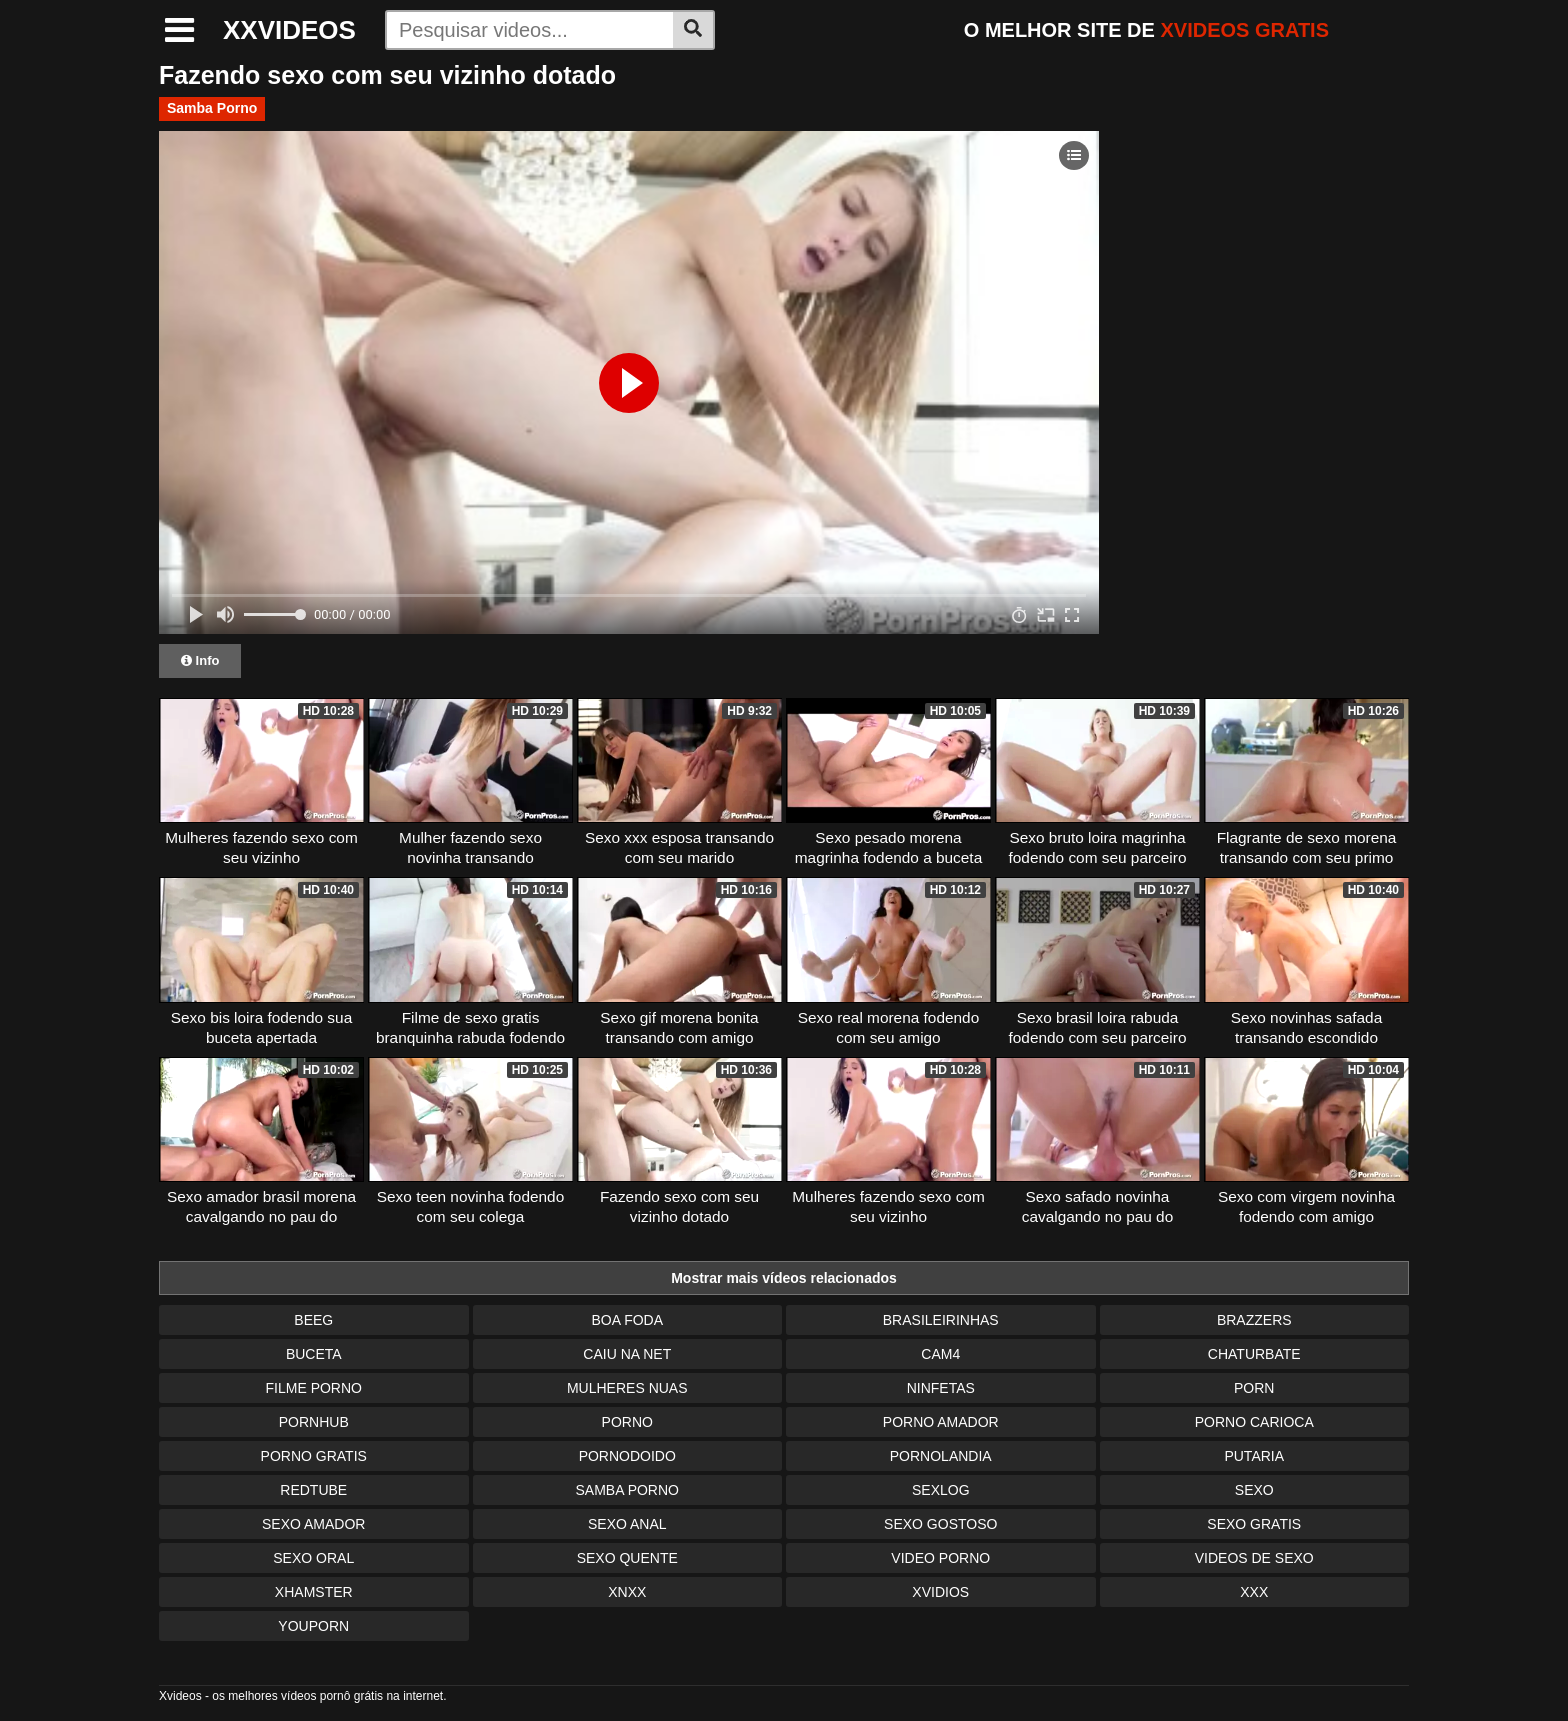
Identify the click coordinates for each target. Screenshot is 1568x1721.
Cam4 (940, 1354)
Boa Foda (627, 1320)
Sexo (1254, 1490)
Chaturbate (1254, 1354)
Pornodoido (627, 1456)
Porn (1254, 1388)
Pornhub (314, 1422)
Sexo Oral (313, 1558)
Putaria (1254, 1456)
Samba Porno (212, 108)
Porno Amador (941, 1422)
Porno (627, 1422)
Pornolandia (941, 1456)
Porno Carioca (1254, 1422)
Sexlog (941, 1490)
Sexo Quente (627, 1558)
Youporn (313, 1626)
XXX (1254, 1592)
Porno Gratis (314, 1456)
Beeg (313, 1320)
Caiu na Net (627, 1354)
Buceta (314, 1354)
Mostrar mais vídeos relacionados (784, 1278)
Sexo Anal (627, 1524)
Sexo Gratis (1254, 1524)
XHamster (314, 1592)
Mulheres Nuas (627, 1388)
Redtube (313, 1490)
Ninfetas (941, 1388)
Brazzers (1254, 1320)
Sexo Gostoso (940, 1524)
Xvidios (940, 1592)
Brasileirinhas (941, 1320)
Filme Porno (314, 1388)
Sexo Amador (313, 1524)
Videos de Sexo (1254, 1558)
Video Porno (940, 1558)
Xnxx (627, 1592)
